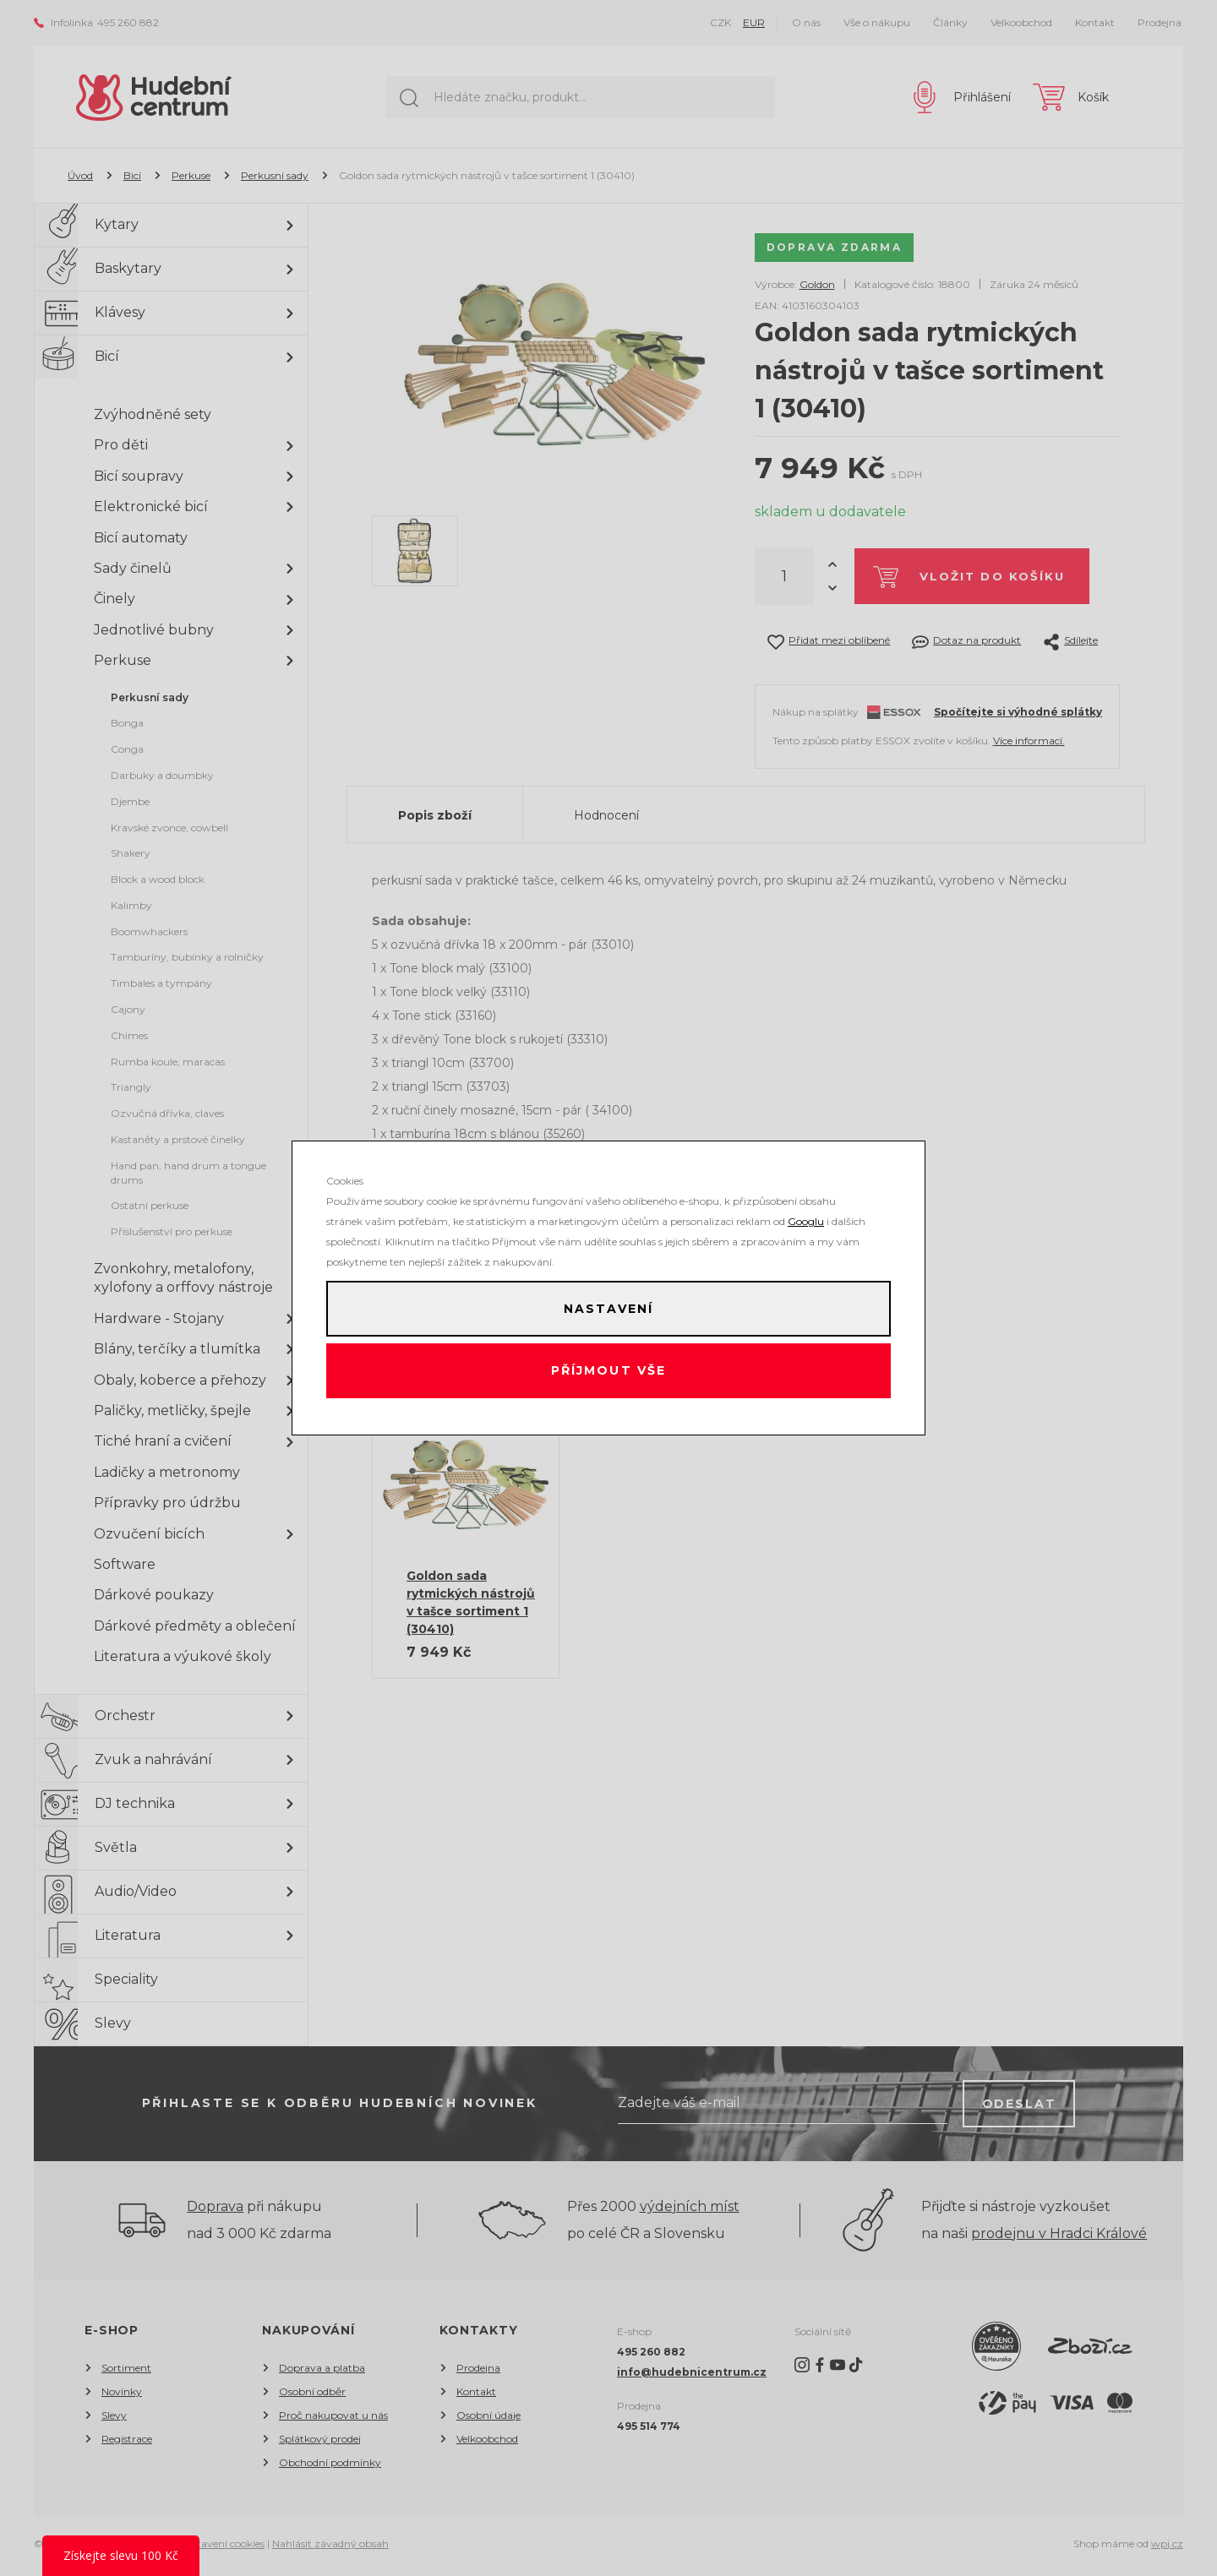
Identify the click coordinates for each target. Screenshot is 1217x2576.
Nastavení (608, 1306)
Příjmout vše (609, 1373)
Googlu (806, 1216)
